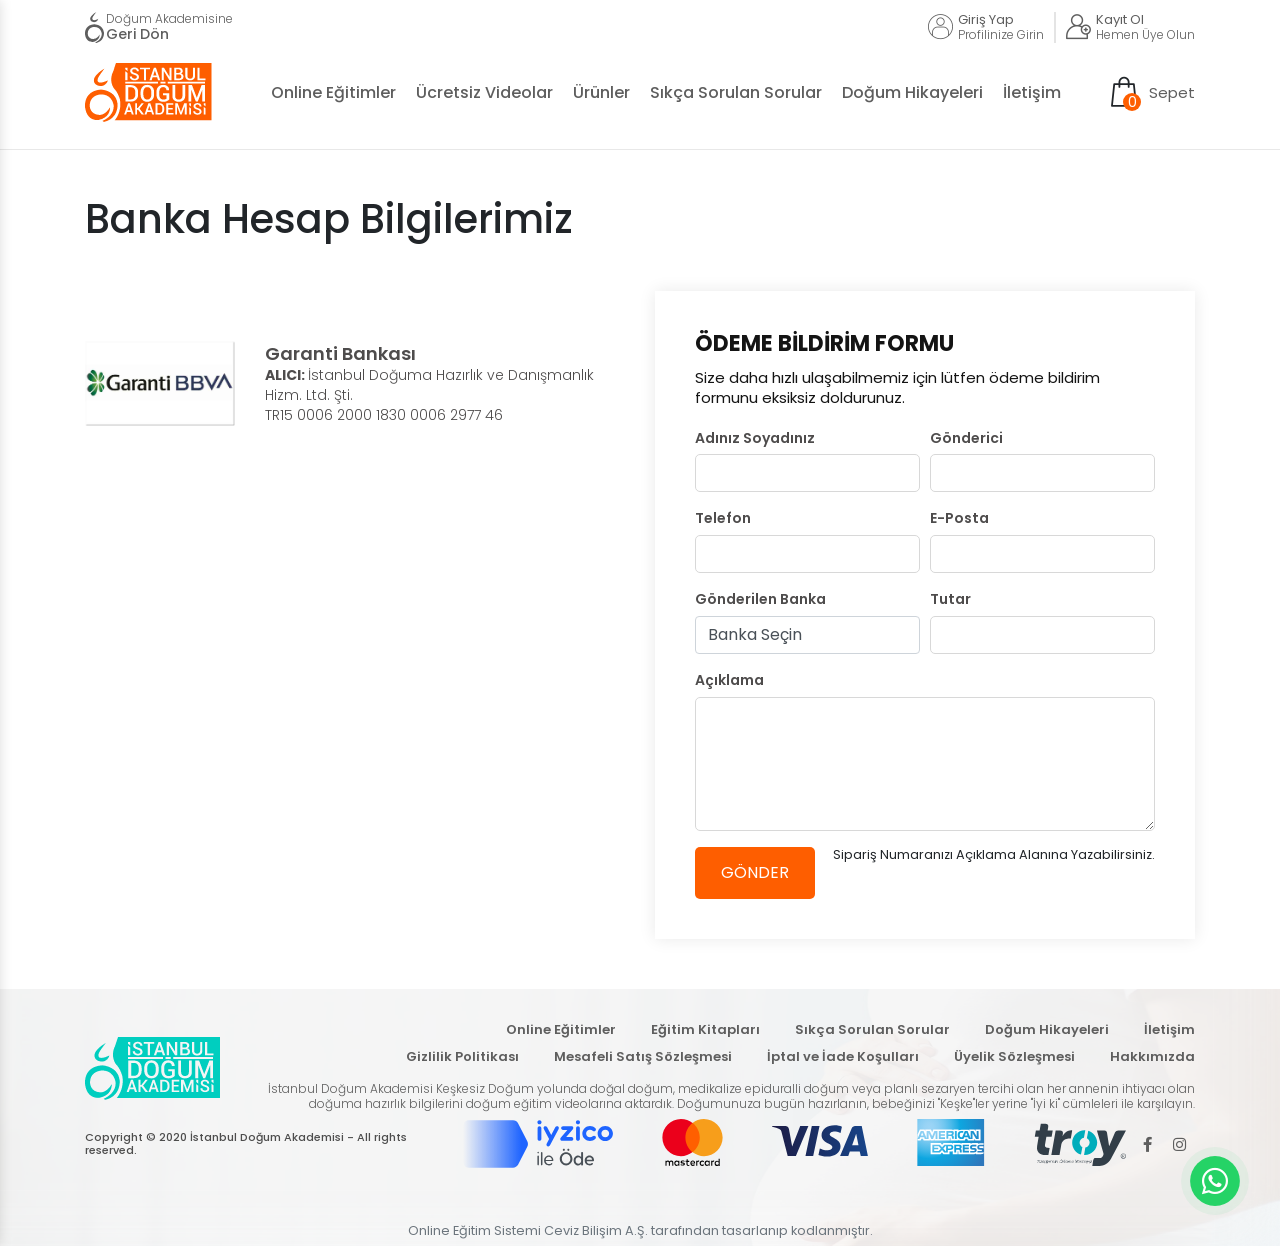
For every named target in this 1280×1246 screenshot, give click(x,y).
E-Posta (959, 518)
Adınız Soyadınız (755, 438)
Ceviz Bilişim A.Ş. (596, 1230)
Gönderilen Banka (760, 599)
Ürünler (601, 92)
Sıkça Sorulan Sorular (736, 92)
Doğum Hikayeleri (912, 92)
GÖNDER (755, 872)
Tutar (950, 599)
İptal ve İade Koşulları (843, 1056)
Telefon (723, 518)
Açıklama (729, 680)
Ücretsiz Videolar (484, 92)
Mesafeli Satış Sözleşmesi (643, 1056)
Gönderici (966, 438)
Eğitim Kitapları (705, 1029)
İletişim (1032, 92)
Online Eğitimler (333, 92)
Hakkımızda (1152, 1056)
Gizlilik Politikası (462, 1056)
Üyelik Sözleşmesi (1014, 1056)
